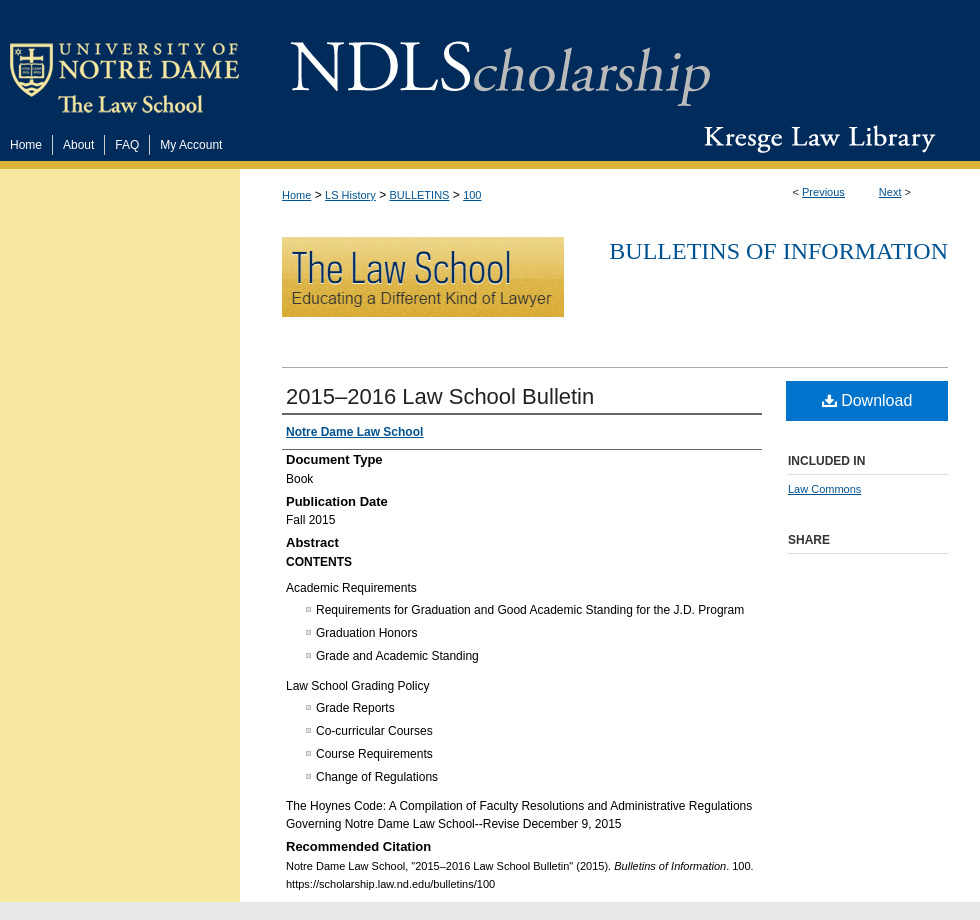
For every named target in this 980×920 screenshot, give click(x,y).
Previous (823, 192)
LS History (350, 195)
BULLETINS (420, 195)
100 (472, 195)
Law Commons (824, 489)
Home (296, 195)
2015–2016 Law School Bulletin (440, 396)
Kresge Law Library (815, 139)
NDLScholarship (500, 62)
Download (867, 400)
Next (890, 192)
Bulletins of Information (778, 251)
